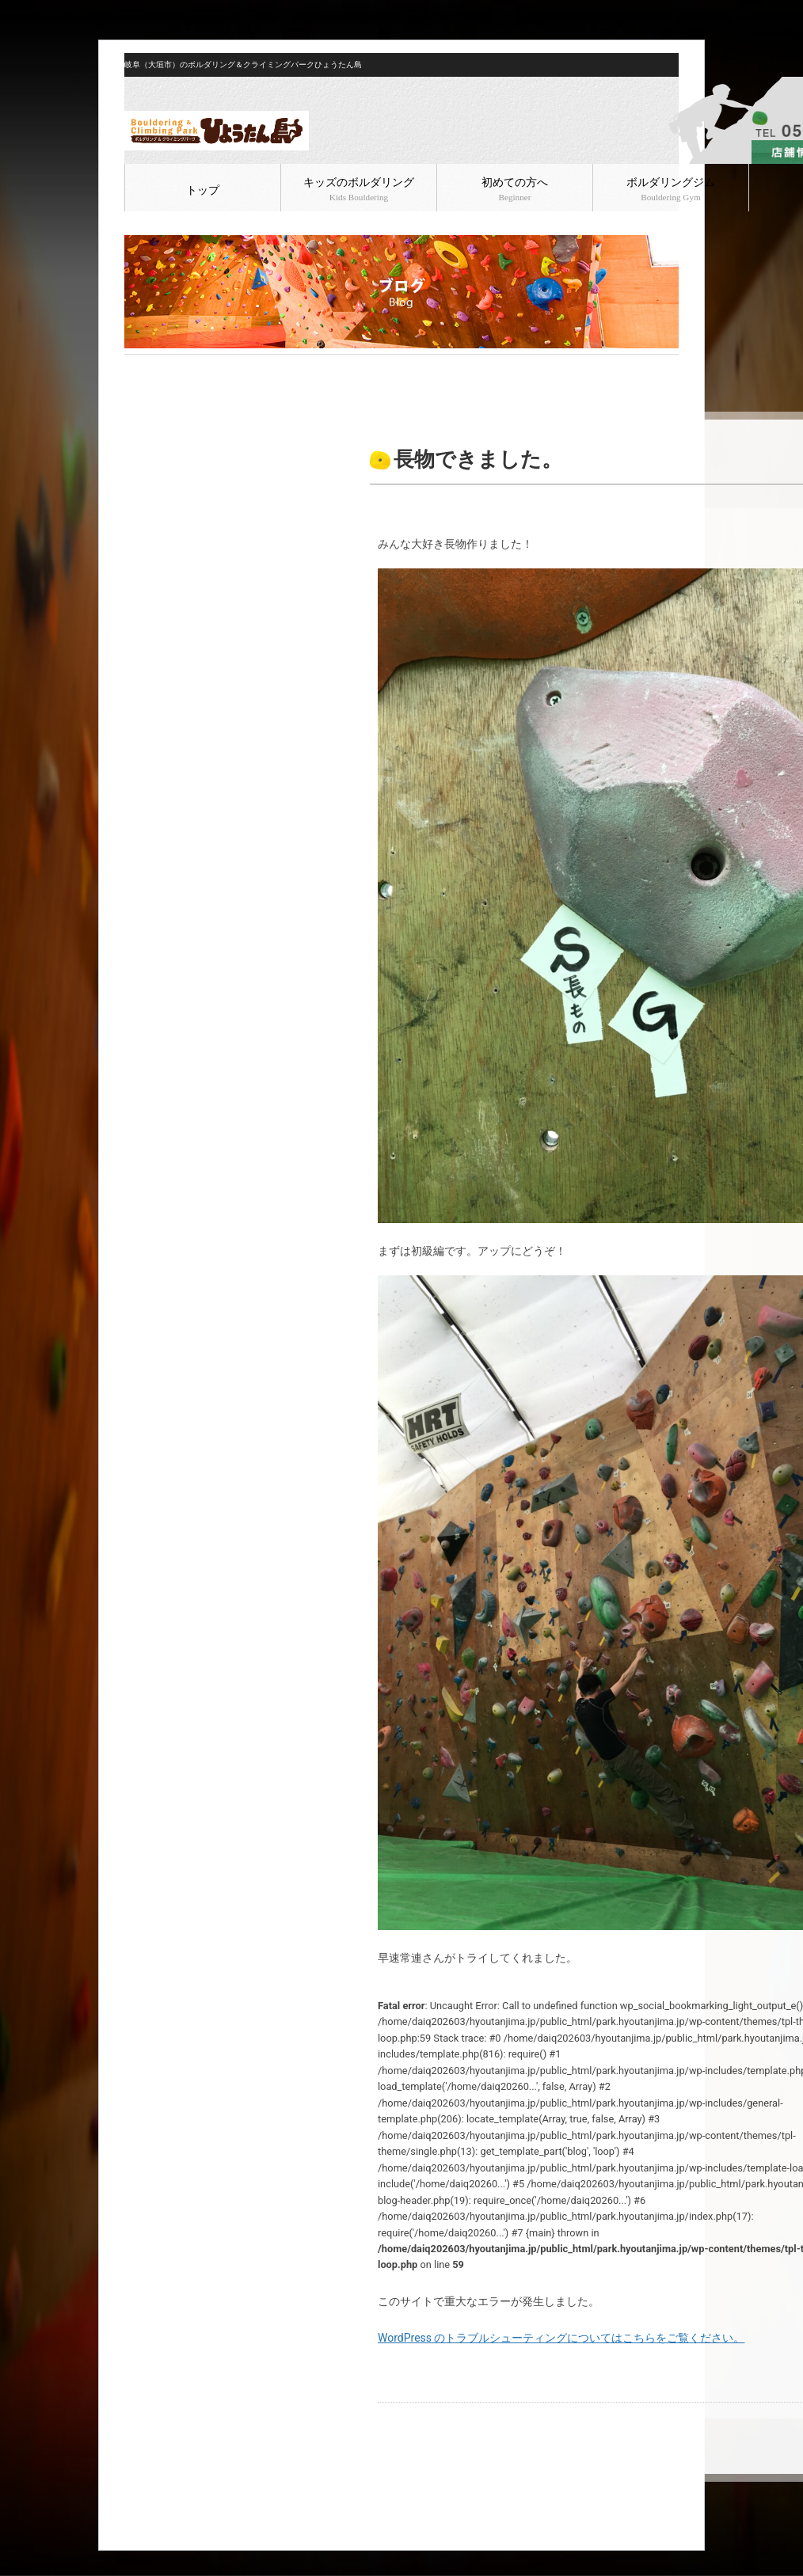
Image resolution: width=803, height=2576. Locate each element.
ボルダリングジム (670, 189)
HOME (137, 367)
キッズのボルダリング (358, 189)
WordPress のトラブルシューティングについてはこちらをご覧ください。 (561, 2337)
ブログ (173, 367)
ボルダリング (224, 367)
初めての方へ (514, 189)
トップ (202, 190)
